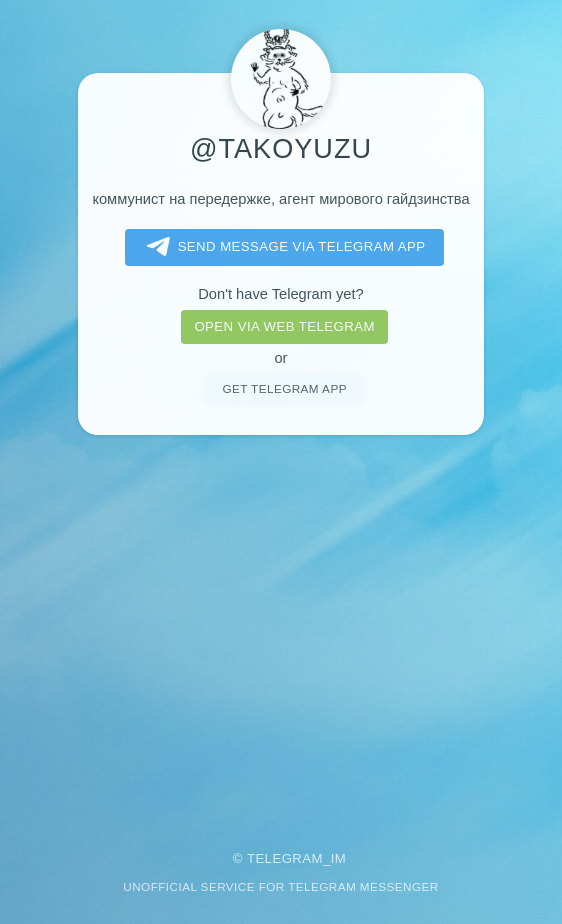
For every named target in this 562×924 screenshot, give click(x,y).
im (339, 858)
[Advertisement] (281, 629)
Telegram (285, 858)
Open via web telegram (284, 326)
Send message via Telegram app (282, 247)
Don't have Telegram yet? (280, 294)
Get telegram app (284, 388)
